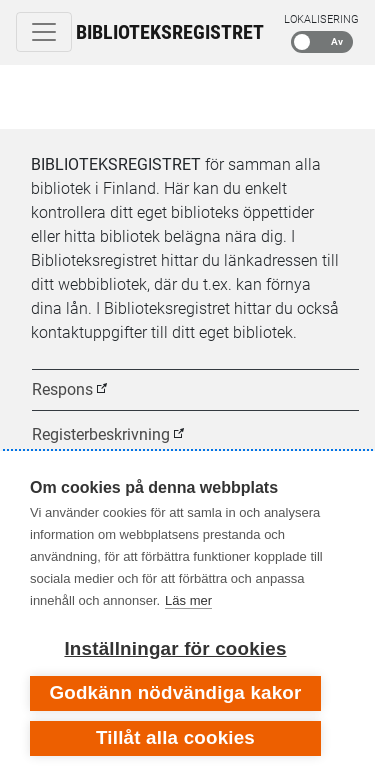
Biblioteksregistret (170, 32)
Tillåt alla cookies (175, 737)
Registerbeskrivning (101, 434)
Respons (62, 389)
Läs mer (188, 600)
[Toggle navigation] (44, 32)
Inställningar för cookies (175, 648)
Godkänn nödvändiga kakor (175, 692)
